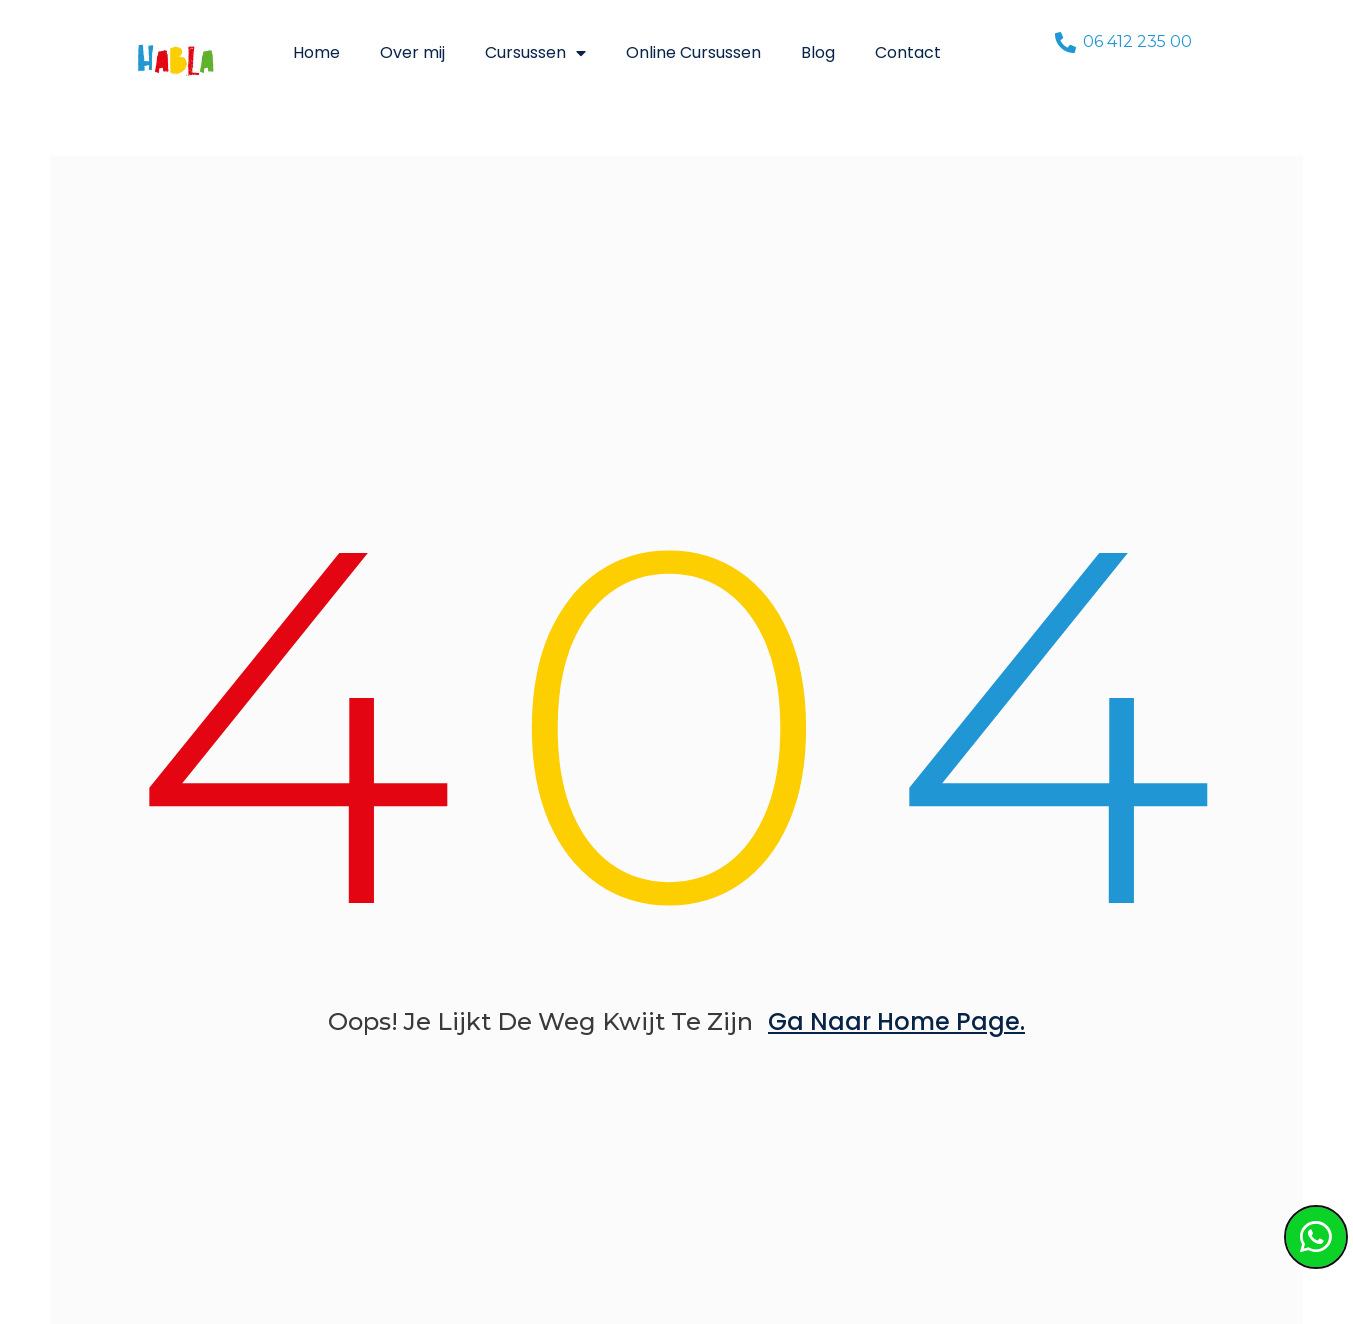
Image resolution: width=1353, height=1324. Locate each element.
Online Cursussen (693, 52)
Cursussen (535, 53)
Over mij (412, 52)
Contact (908, 52)
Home (316, 52)
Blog (818, 52)
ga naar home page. (896, 1021)
